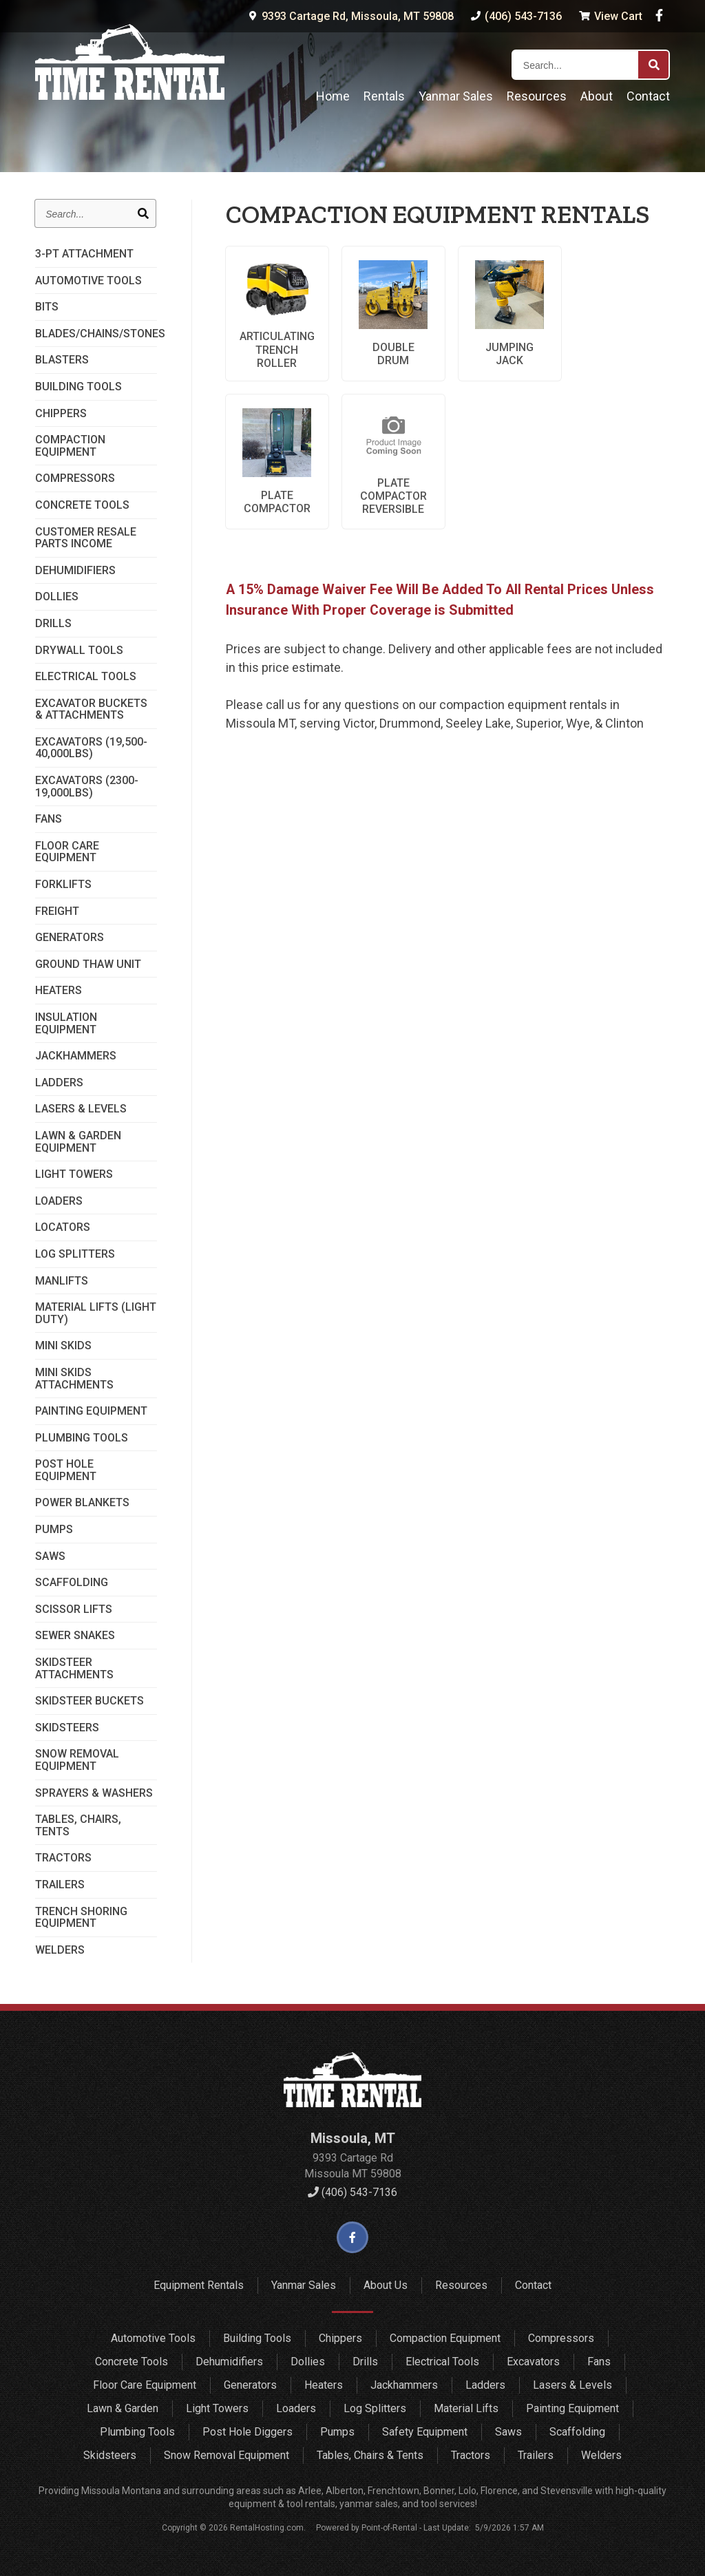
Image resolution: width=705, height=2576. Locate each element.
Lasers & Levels (81, 1109)
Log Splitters (75, 1254)
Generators (69, 937)
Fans (48, 819)
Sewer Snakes (75, 1635)
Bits (47, 307)
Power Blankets (82, 1503)
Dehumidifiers (75, 570)
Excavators (533, 2361)
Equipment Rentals (199, 2285)
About (596, 96)
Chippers (61, 414)
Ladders (59, 1083)
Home (333, 96)
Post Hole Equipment (65, 1470)
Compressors (75, 478)
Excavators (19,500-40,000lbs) (91, 748)
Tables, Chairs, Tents (78, 1825)
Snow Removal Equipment (77, 1760)
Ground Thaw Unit (88, 964)
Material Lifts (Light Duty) (95, 1313)
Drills (53, 623)
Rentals (384, 96)
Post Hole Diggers (247, 2431)
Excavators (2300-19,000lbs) (86, 786)
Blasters (62, 360)
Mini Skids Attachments (74, 1378)
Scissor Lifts (73, 1609)
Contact (648, 96)
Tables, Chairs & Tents (370, 2455)
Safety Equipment (424, 2431)
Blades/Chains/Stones (95, 334)
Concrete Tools (82, 505)
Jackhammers (75, 1056)
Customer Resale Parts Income (85, 538)
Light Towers (74, 1174)
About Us (386, 2285)
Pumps (54, 1529)
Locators (62, 1227)
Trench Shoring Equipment (81, 1917)
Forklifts (63, 884)
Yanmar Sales (456, 96)
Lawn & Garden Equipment (78, 1142)
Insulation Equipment (66, 1023)
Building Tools (78, 387)
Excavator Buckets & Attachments (91, 709)
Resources (537, 96)
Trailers (60, 1885)
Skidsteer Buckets (89, 1701)
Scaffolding (71, 1582)
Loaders (59, 1201)
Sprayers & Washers (94, 1793)
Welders (60, 1950)
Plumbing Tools (81, 1438)
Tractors (63, 1858)
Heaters (58, 990)
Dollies (56, 597)
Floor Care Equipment (67, 852)
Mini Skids (63, 1346)
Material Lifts (466, 2408)
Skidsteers (67, 1728)
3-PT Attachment (84, 254)
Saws (50, 1556)
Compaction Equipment (70, 446)
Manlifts (61, 1281)
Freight (57, 911)
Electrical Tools (85, 677)
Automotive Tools (88, 281)
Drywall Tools (79, 650)
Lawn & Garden (122, 2408)
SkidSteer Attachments (74, 1668)
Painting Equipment (91, 1411)
